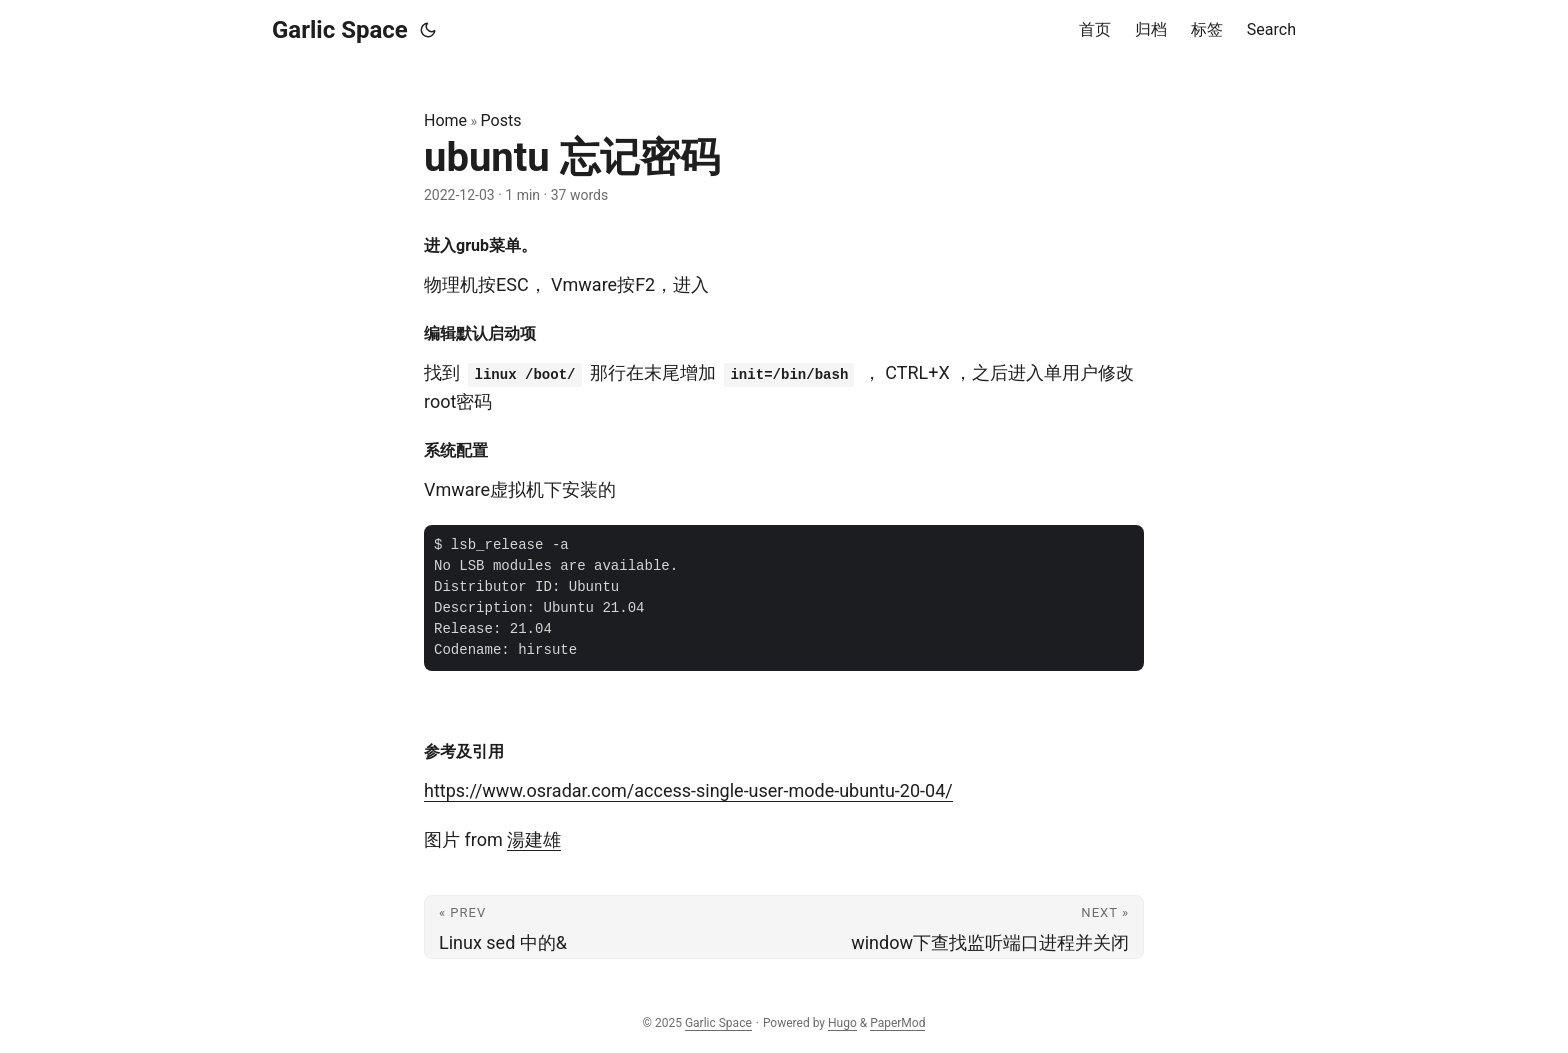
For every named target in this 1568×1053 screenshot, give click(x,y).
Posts (501, 120)
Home (445, 120)
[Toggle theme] (428, 30)
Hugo (842, 1023)
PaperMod (897, 1023)
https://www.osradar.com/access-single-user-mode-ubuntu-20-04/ (688, 790)
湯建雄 (534, 839)
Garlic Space (340, 30)
